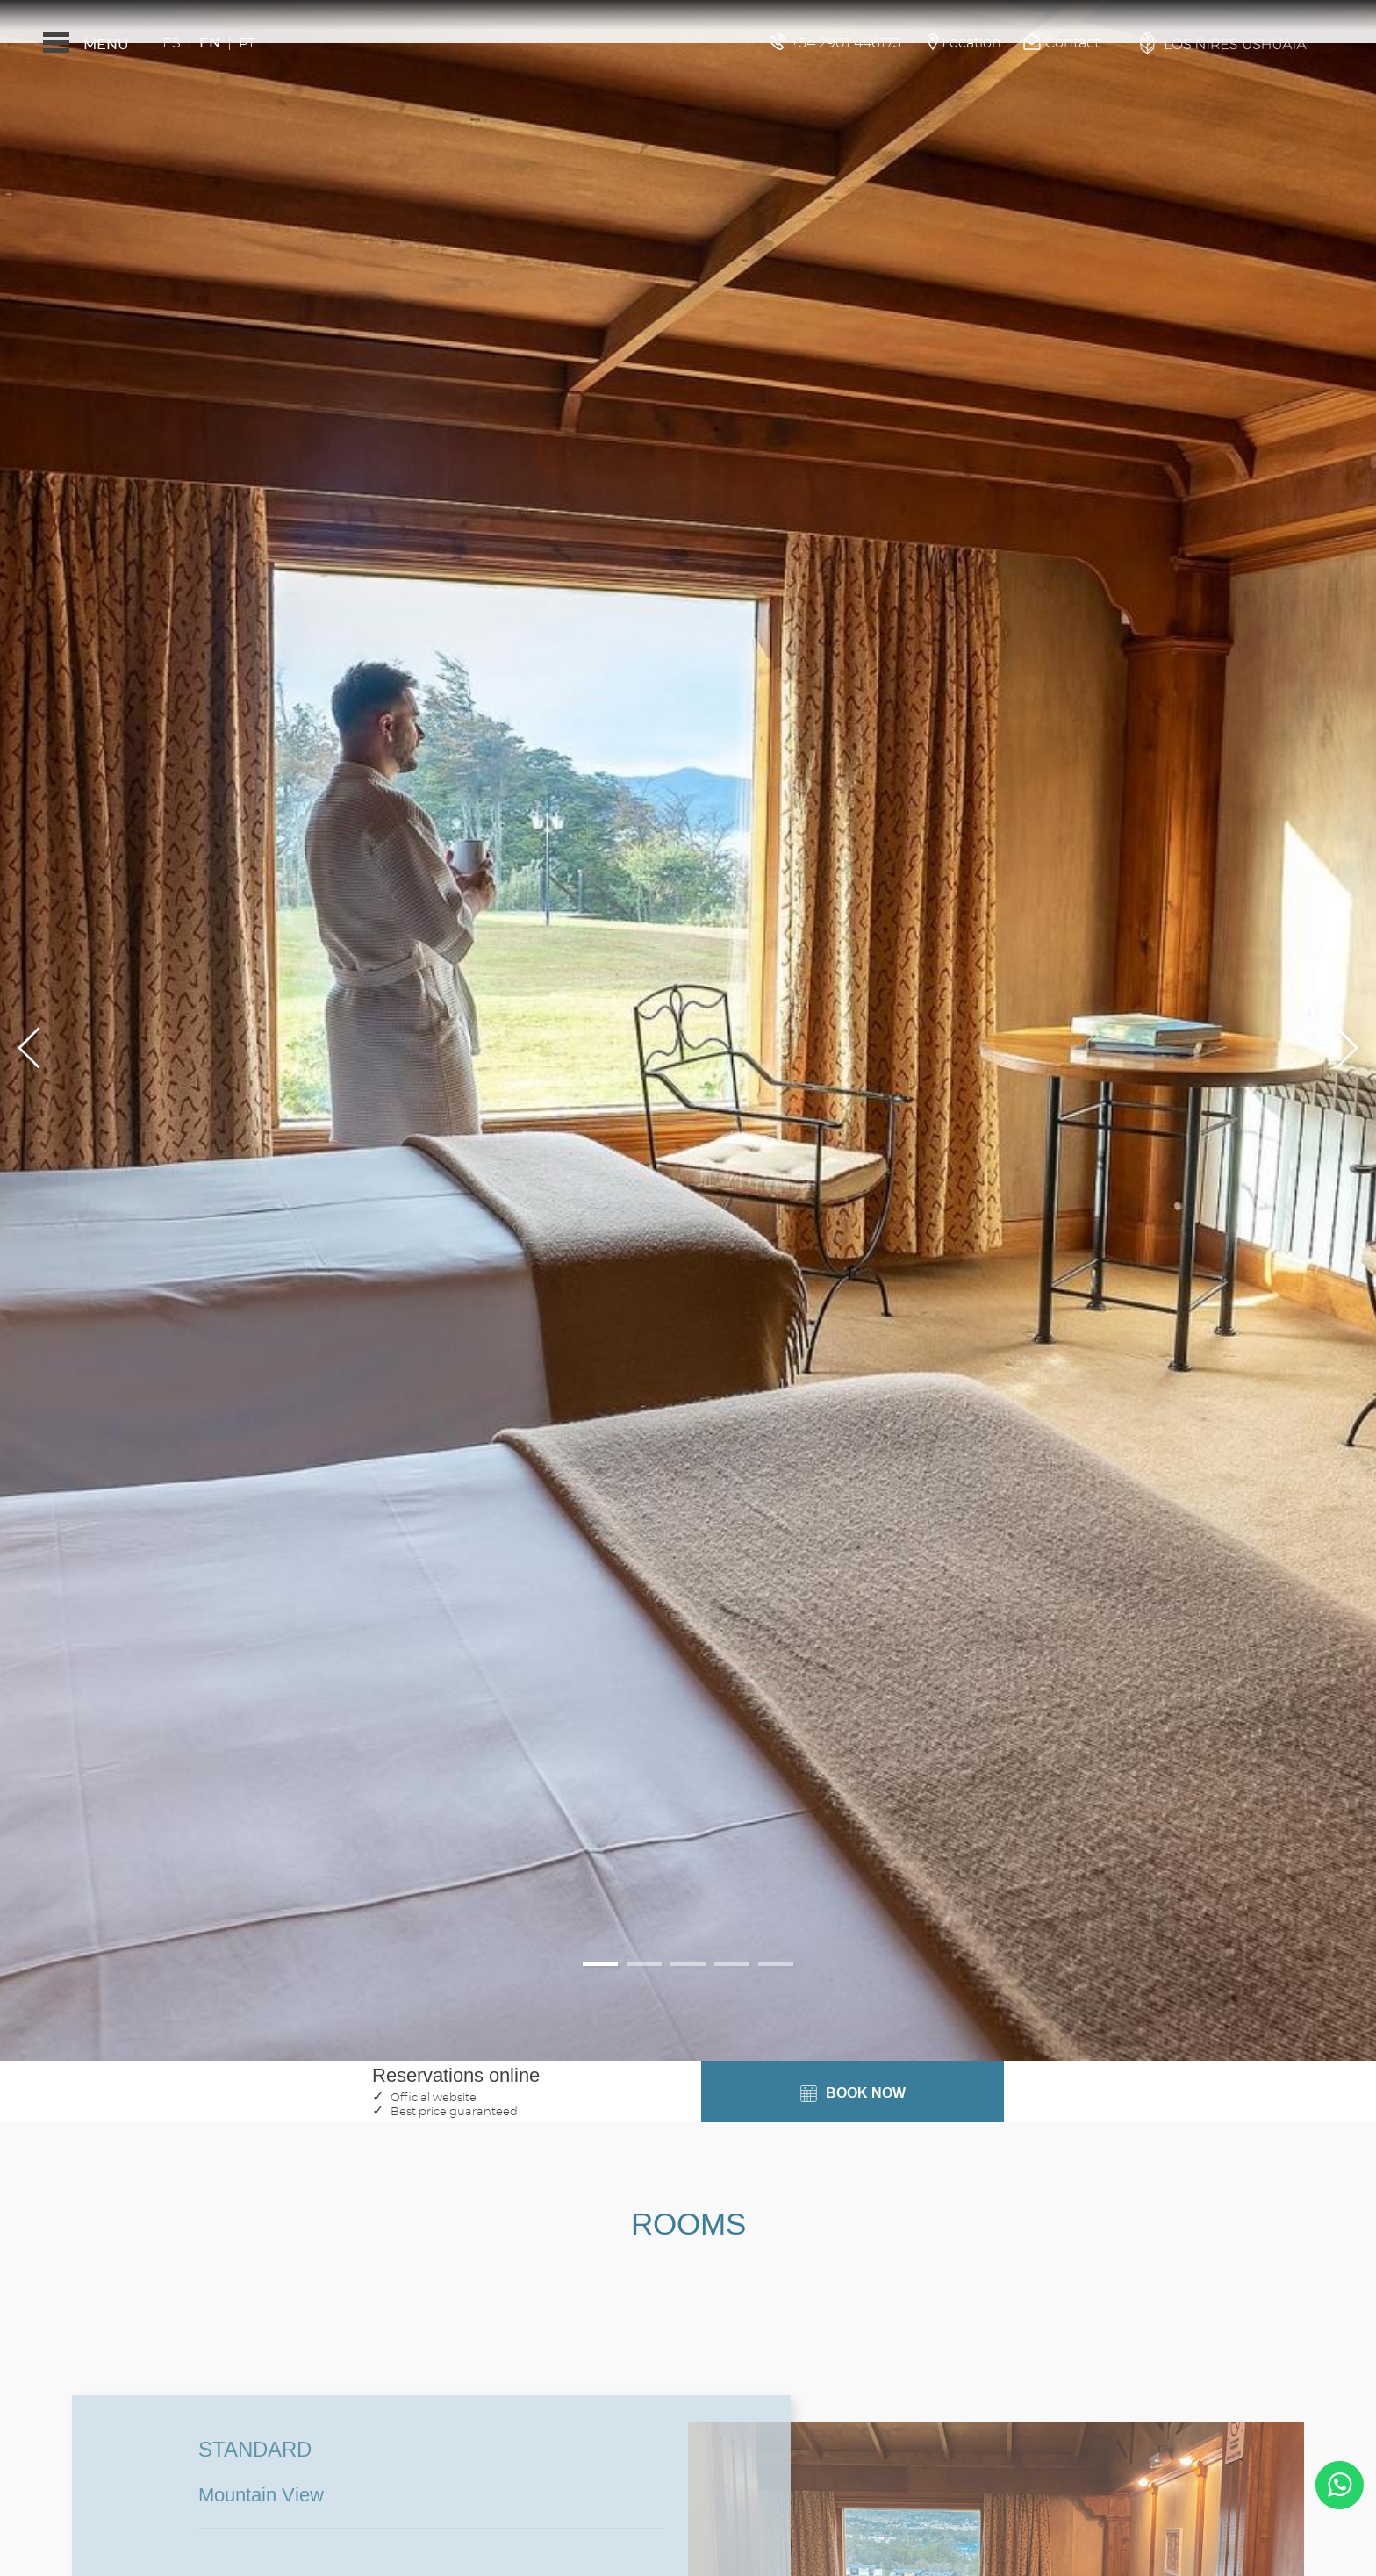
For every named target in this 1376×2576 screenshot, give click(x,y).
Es (171, 43)
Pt (247, 43)
